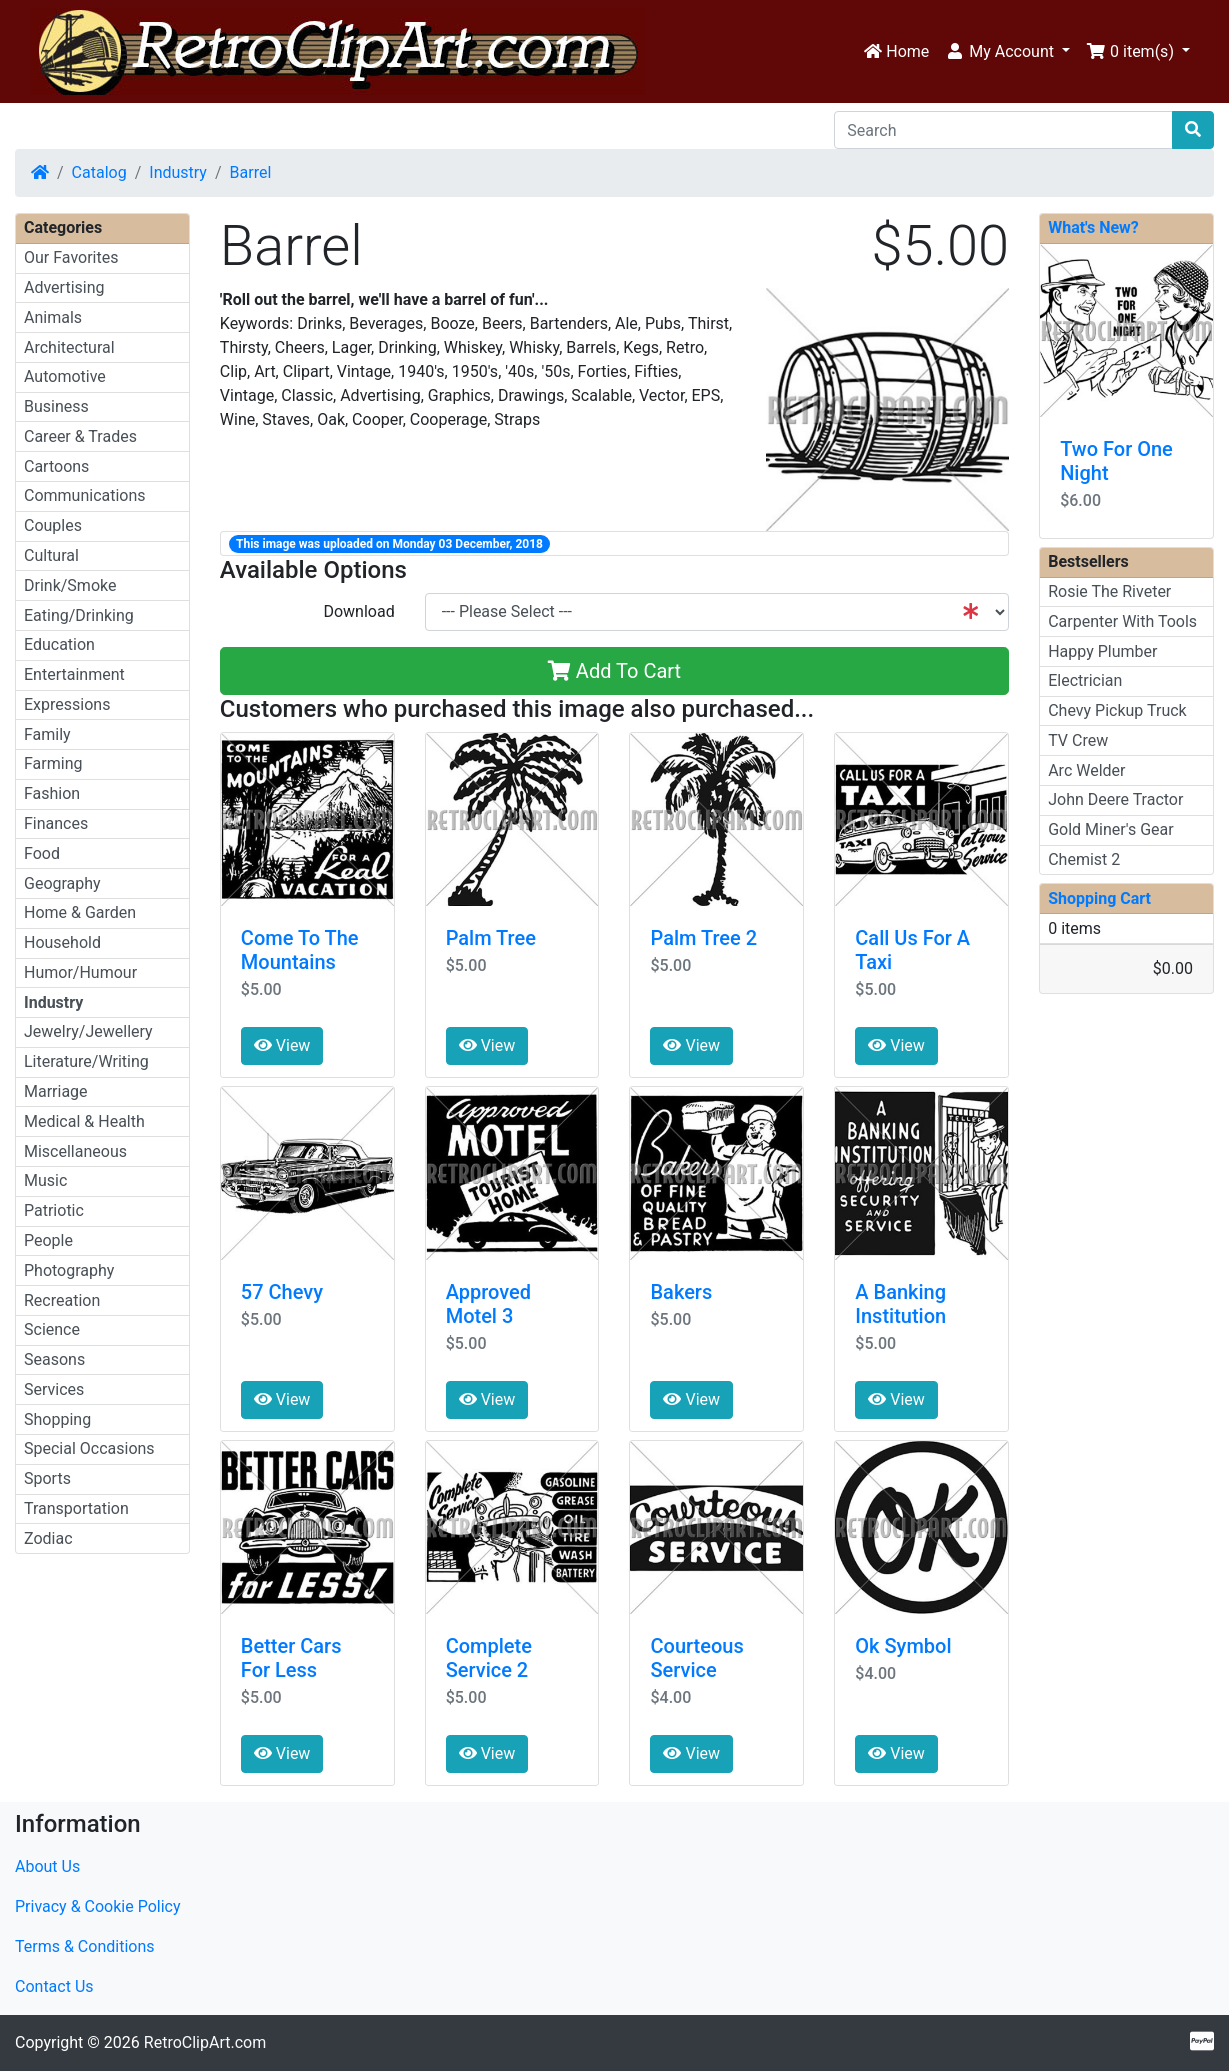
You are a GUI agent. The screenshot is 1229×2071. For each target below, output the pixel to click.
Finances (56, 823)
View (282, 1045)
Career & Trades (80, 436)
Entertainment (74, 674)
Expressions (67, 704)
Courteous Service (696, 1658)
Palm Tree (491, 938)
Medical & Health (84, 1121)
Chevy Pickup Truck (1117, 710)
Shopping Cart (1099, 898)
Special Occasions (89, 1448)
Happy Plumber (1102, 651)
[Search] (1003, 130)
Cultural (51, 555)
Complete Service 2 (489, 1658)
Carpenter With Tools (1122, 621)
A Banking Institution (900, 1304)
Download (358, 611)
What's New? (1093, 227)
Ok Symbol (903, 1646)
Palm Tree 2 (703, 938)
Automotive (65, 376)
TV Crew (1078, 740)
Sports (47, 1478)
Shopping (57, 1419)
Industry (178, 172)
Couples (53, 525)
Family (47, 734)
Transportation (76, 1508)
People (48, 1240)
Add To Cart (614, 671)
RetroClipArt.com (205, 2042)
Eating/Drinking (79, 615)
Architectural (69, 347)
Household (62, 942)
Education (59, 644)
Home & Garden (80, 912)
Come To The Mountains (300, 950)
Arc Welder (1086, 770)
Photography (69, 1270)
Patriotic (54, 1210)
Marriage (56, 1091)
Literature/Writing (86, 1061)
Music (45, 1180)
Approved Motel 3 (488, 1304)
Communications (85, 495)
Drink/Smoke (70, 585)
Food (42, 853)
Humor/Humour (80, 972)
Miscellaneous (75, 1151)
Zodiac (48, 1538)
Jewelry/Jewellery (88, 1031)
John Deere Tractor (1115, 799)
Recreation (62, 1300)
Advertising (64, 287)
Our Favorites (71, 257)
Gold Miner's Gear (1111, 829)
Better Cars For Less (291, 1658)
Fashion (52, 793)
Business (56, 406)
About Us (47, 1866)
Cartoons (56, 466)
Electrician (1085, 680)
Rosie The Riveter (1109, 591)
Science (52, 1329)
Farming (53, 763)
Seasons (54, 1359)
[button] (1007, 52)
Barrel (251, 172)
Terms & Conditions (85, 1946)
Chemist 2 (1084, 859)
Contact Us (54, 1986)
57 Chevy (282, 1292)
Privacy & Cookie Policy (98, 1906)
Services (54, 1389)
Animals (53, 317)
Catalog (99, 172)
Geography (62, 883)
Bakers (681, 1292)
